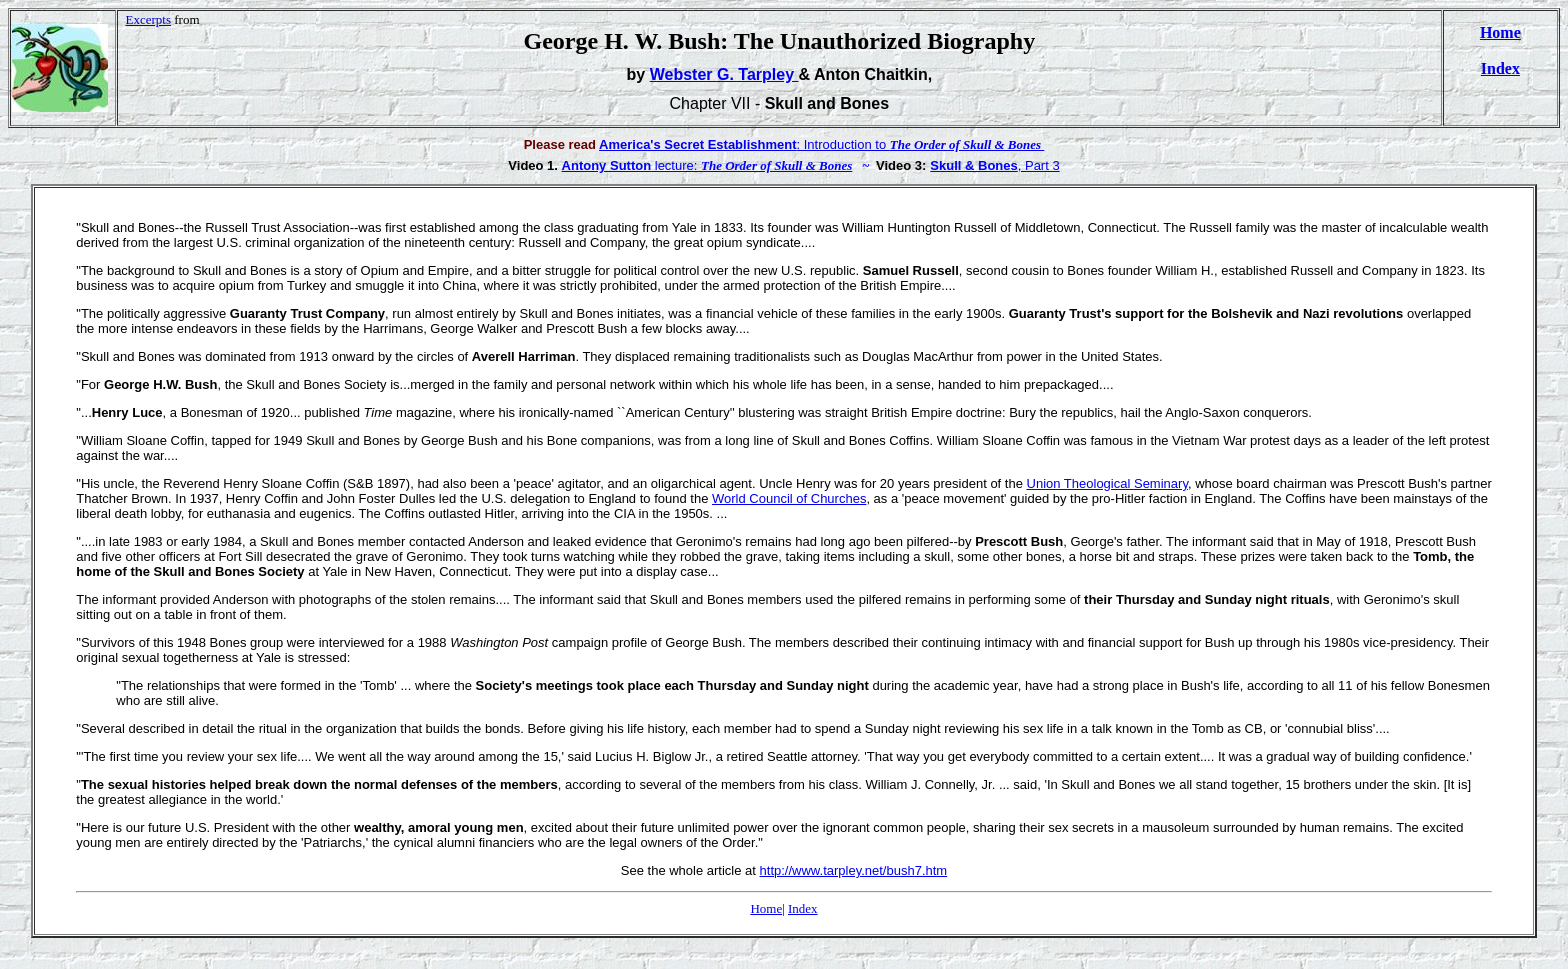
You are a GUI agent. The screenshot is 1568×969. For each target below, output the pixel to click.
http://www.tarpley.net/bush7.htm (854, 870)
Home (1500, 32)
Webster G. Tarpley (724, 74)
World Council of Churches (789, 498)
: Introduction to (744, 144)
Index (1500, 68)
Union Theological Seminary (1107, 483)
